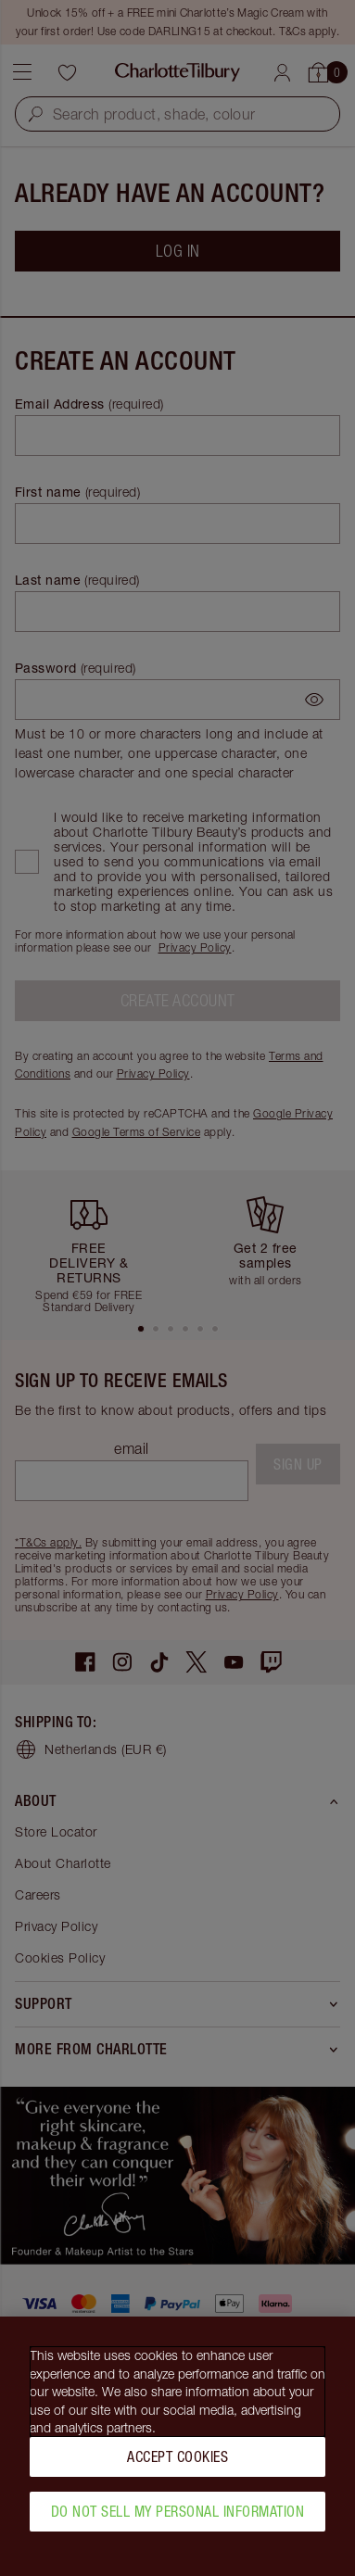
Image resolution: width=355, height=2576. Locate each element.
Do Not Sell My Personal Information (178, 2520)
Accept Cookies (177, 2465)
